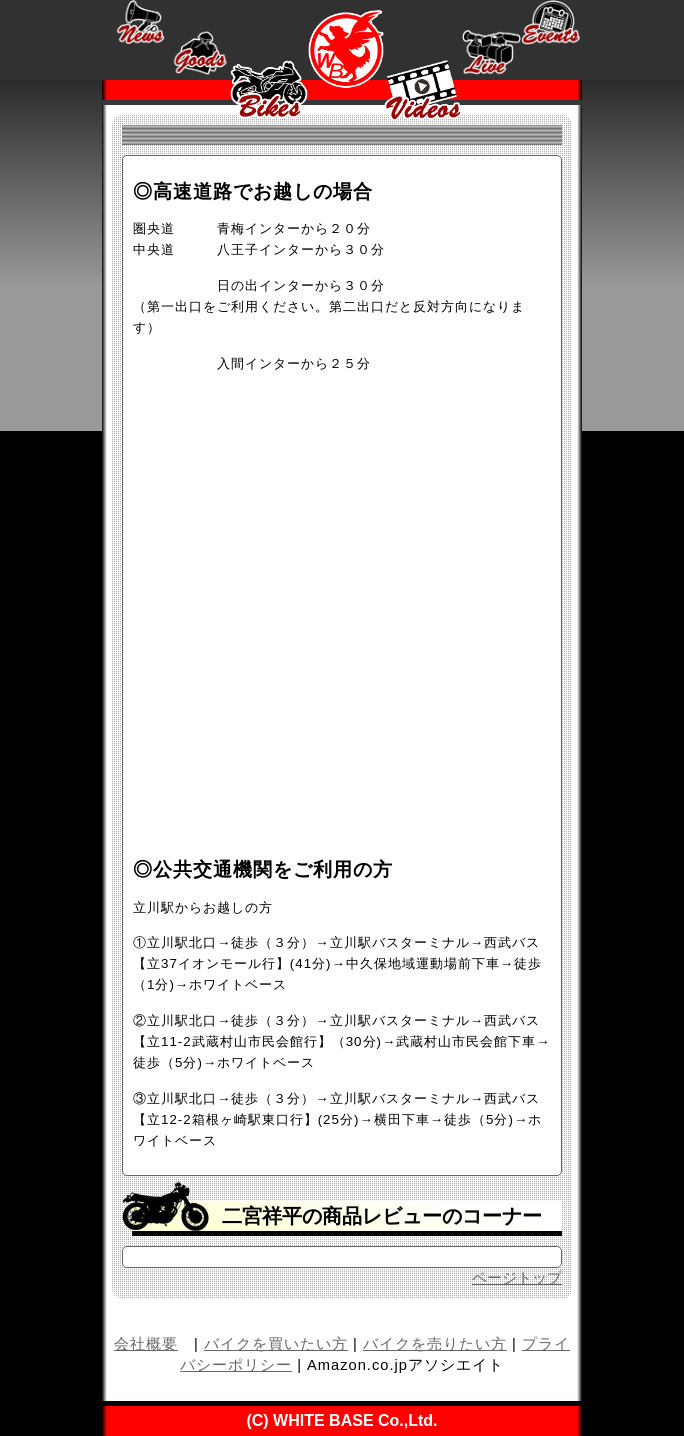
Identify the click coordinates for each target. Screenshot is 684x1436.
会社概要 (146, 1344)
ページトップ (517, 1278)
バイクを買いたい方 (276, 1344)
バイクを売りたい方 (435, 1344)
